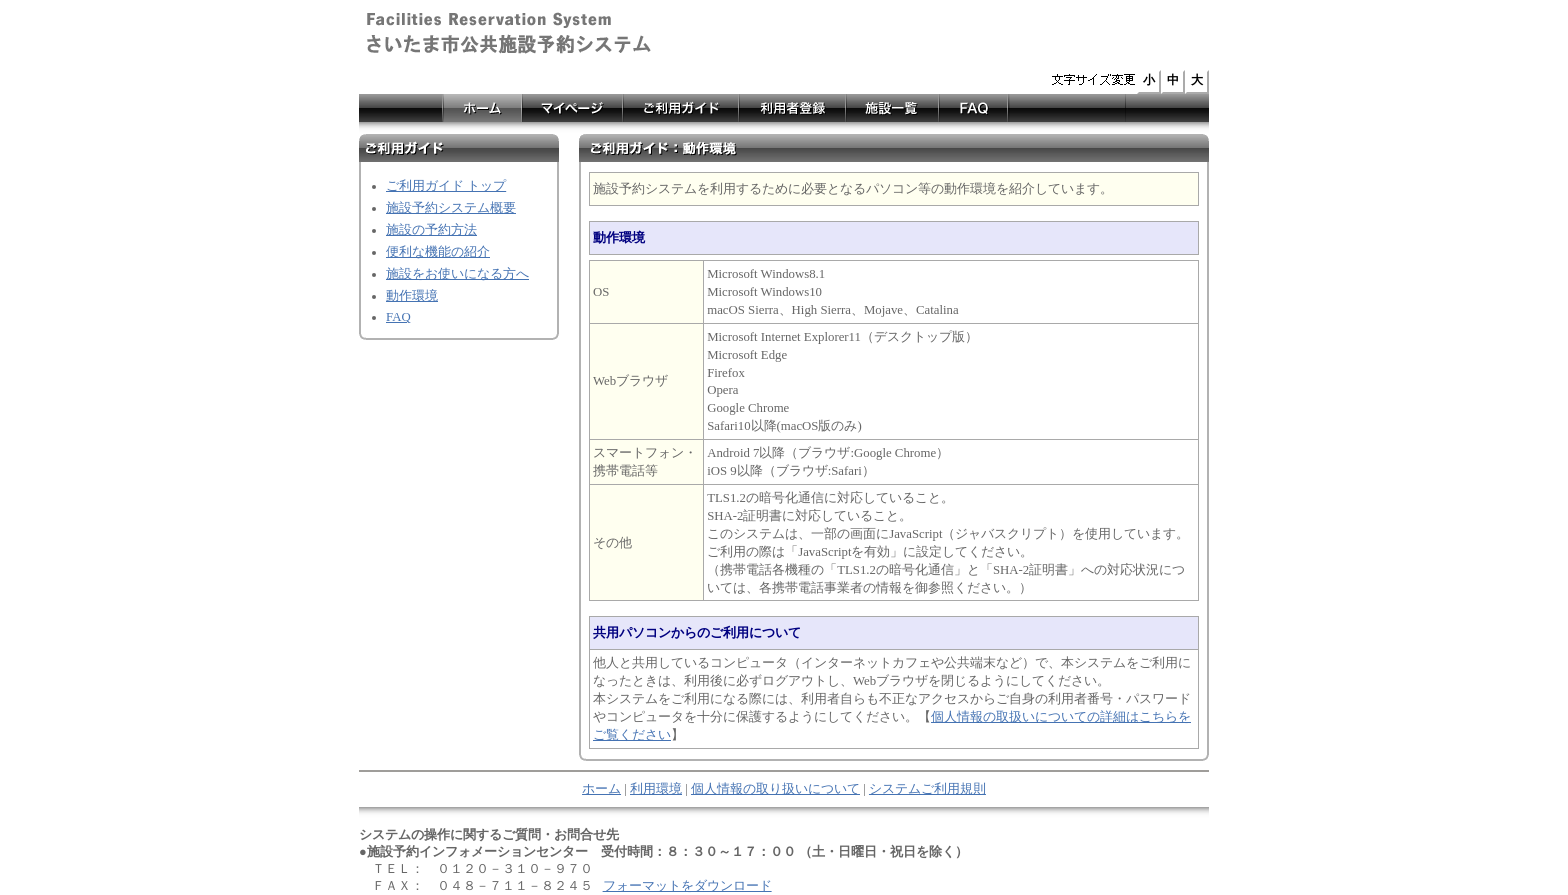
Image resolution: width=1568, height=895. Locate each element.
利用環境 (656, 789)
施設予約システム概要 (451, 208)
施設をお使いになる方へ (457, 274)
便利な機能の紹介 (438, 252)
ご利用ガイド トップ (446, 186)
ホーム (601, 789)
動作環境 (412, 296)
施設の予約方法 (431, 230)
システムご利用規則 (927, 789)
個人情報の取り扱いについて (775, 789)
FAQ (398, 317)
